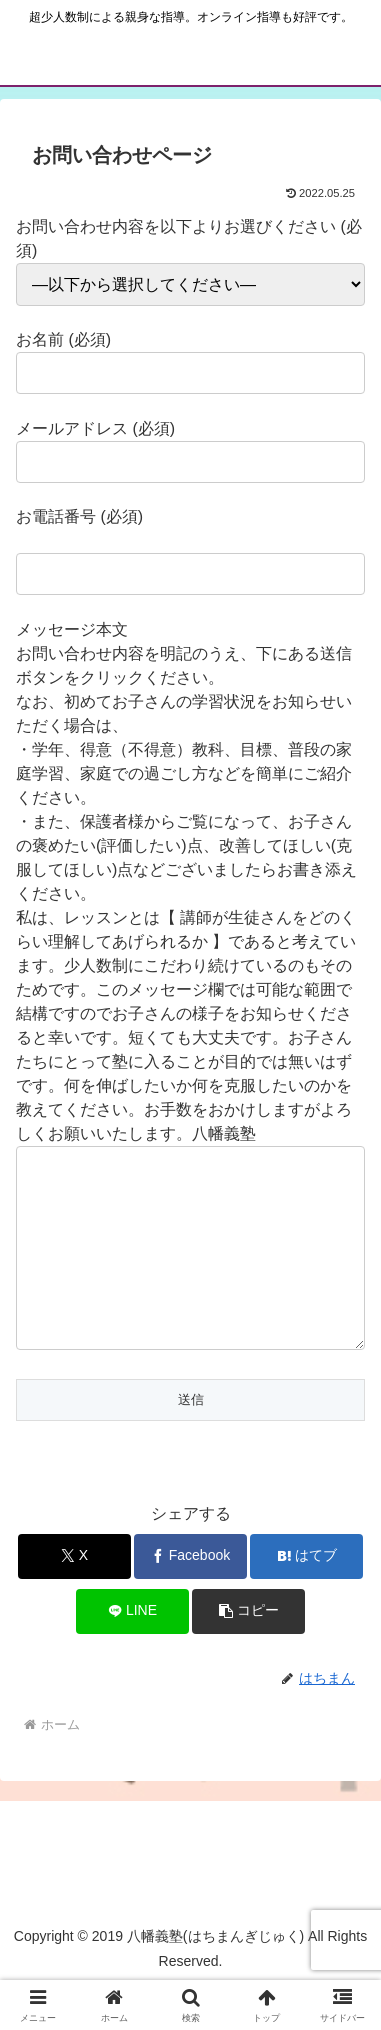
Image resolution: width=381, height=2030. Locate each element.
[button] (248, 1651)
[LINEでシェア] (132, 1651)
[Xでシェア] (74, 1596)
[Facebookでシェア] (190, 1596)
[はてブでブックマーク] (306, 1596)
